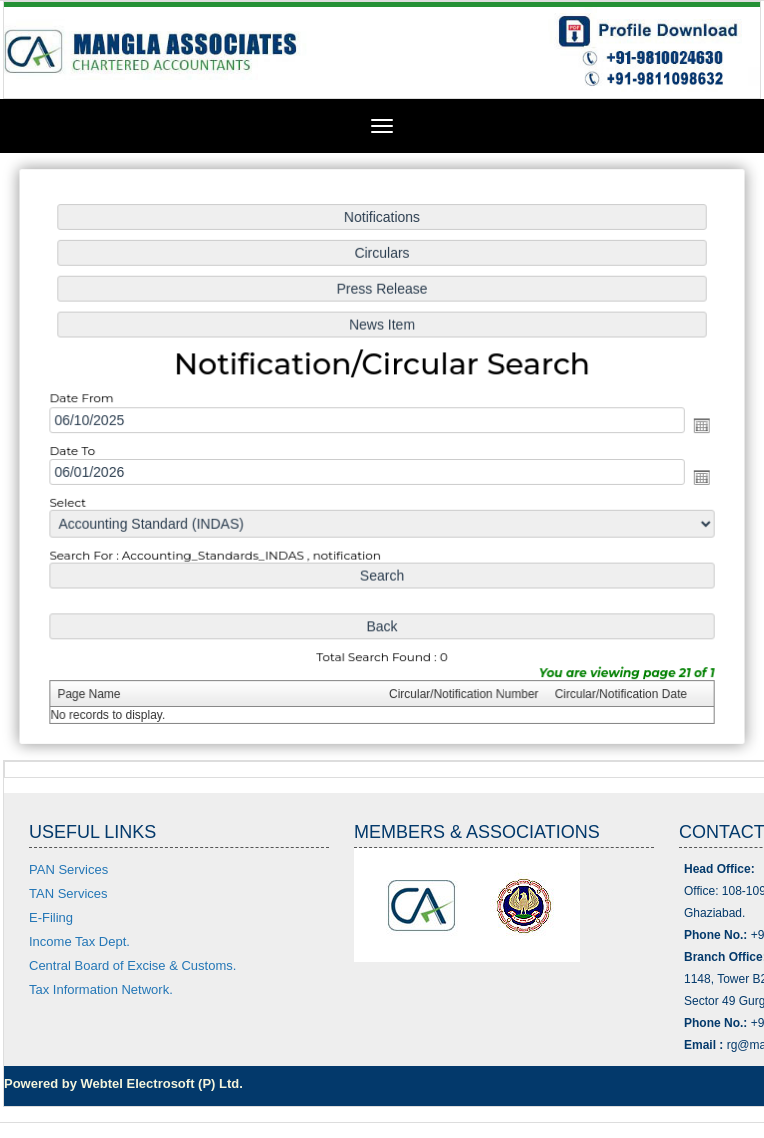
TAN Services (68, 893)
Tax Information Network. (101, 989)
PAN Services (68, 869)
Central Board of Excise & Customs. (132, 965)
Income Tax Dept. (79, 941)
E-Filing (51, 917)
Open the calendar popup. (697, 425)
